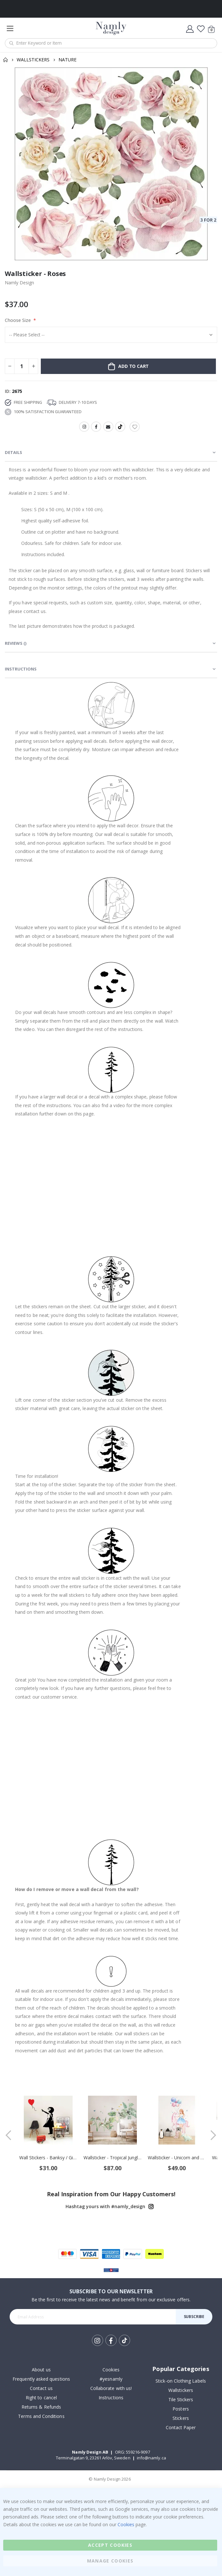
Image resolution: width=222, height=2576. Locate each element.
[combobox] (111, 43)
